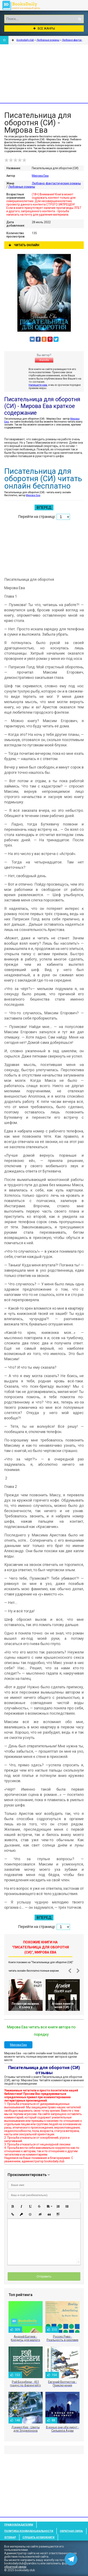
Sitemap (10, 2537)
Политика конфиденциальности (28, 2531)
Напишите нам (38, 384)
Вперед (44, 507)
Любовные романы (21, 186)
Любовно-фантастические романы (56, 183)
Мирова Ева (40, 175)
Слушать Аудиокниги (38, 2537)
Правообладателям (18, 2524)
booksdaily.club (24, 5)
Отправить (44, 2276)
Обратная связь (71, 2531)
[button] (12, 2206)
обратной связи (15, 2566)
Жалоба (44, 360)
